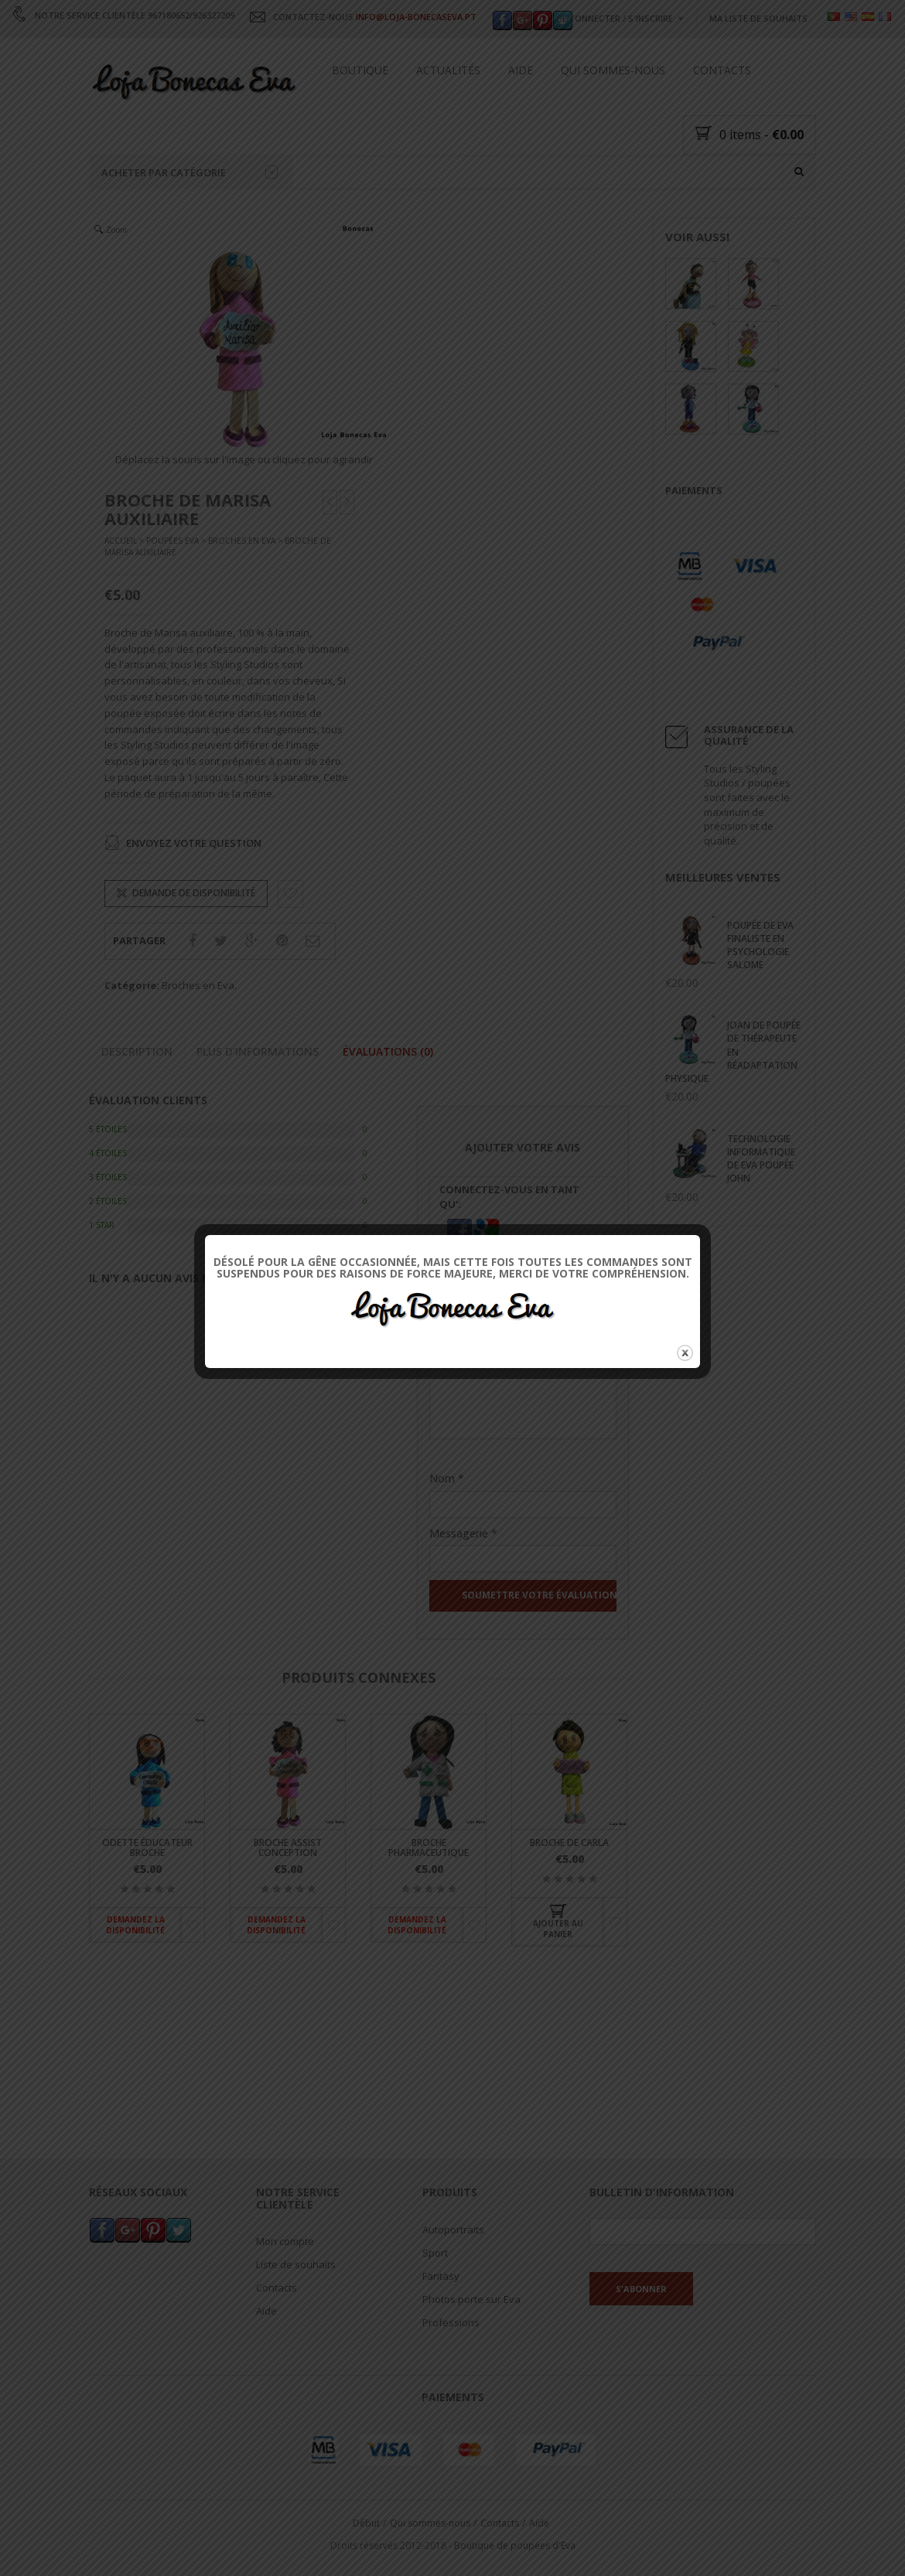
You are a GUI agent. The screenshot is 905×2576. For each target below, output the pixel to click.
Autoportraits (453, 2180)
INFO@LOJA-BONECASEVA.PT (416, 16)
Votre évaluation (471, 1322)
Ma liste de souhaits (758, 18)
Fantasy (440, 2226)
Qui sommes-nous (613, 70)
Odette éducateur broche (147, 1847)
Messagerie (463, 1533)
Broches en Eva (241, 540)
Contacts (722, 70)
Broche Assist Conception (288, 1847)
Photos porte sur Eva (471, 2250)
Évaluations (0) (388, 1051)
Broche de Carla (569, 1842)
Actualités (448, 70)
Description (136, 1051)
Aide (520, 70)
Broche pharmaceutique (428, 1847)
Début (366, 2473)
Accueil (120, 540)
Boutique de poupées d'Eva (514, 2496)
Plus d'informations (257, 1051)
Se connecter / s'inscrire (615, 18)
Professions (451, 2273)
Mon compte (285, 2192)
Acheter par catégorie (189, 172)
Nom (446, 1478)
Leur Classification (475, 1272)
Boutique (360, 70)
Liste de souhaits (296, 2215)
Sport (435, 2203)
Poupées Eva (172, 540)
